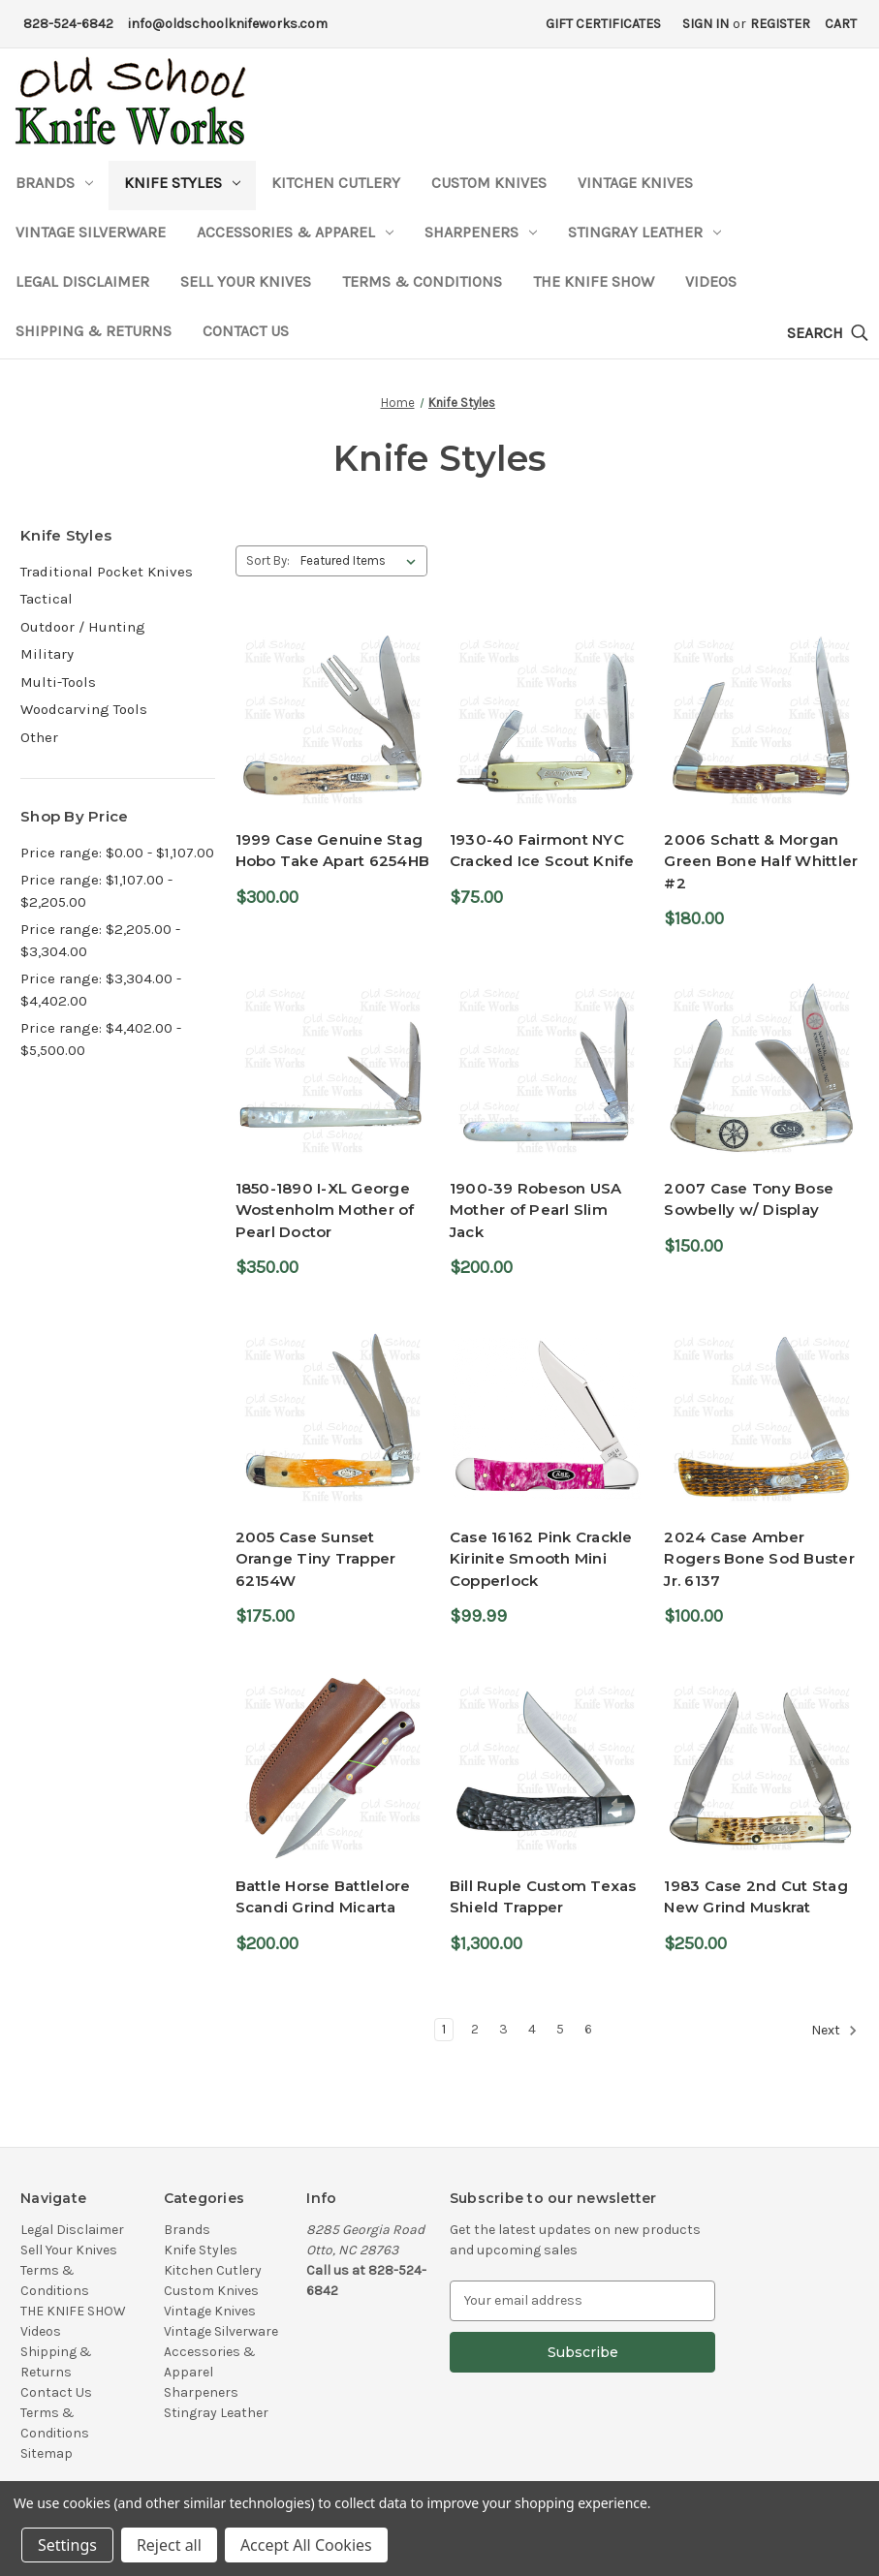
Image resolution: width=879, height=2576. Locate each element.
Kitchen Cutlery (335, 182)
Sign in (705, 24)
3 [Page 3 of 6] (503, 2029)
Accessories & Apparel (295, 232)
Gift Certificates (603, 24)
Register (780, 24)
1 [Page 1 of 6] (444, 2029)
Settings (67, 2545)
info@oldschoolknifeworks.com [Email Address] (228, 24)
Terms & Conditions (422, 281)
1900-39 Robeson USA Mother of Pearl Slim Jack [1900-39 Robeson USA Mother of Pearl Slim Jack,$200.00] (536, 1210)
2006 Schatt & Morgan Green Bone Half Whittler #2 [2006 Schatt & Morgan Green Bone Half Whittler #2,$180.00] (761, 861)
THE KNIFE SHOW (593, 281)
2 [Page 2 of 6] (475, 2029)
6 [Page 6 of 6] (588, 2029)
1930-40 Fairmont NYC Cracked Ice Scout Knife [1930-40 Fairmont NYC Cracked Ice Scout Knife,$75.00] (542, 850)
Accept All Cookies (306, 2545)
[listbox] (362, 560)
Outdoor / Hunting (82, 627)
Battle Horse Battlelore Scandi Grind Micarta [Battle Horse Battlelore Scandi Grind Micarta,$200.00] (323, 1897)
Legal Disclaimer (82, 281)
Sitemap (46, 2453)
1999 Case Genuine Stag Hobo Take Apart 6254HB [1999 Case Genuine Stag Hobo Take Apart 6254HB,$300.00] (332, 850)
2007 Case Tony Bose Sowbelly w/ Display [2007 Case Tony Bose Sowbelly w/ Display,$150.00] (748, 1199)
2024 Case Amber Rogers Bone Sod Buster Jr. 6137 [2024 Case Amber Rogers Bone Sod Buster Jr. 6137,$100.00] (759, 1559)
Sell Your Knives (245, 281)
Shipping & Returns (94, 331)
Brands (54, 182)
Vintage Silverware (91, 232)
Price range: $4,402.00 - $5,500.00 (100, 1039)
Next (834, 2030)
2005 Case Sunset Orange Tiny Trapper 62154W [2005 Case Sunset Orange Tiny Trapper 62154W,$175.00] (315, 1559)
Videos (711, 281)
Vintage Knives (635, 182)
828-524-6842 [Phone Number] (68, 24)
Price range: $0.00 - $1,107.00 (117, 852)
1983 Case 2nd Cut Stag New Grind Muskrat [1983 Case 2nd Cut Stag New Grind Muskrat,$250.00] (756, 1897)
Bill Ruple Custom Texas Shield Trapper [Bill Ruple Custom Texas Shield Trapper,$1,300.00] (543, 1897)
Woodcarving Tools (83, 709)
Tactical (46, 598)
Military (47, 654)
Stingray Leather (644, 232)
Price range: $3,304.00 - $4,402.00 (100, 989)
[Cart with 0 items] (840, 23)
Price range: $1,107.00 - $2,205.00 (96, 891)
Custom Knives (489, 182)
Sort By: (268, 560)
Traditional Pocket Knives (106, 571)
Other (39, 737)
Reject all (169, 2545)
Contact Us (246, 331)
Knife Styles (182, 182)
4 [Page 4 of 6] (532, 2029)
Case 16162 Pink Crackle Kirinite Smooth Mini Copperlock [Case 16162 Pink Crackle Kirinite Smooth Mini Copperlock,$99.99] (541, 1559)
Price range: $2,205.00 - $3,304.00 (100, 940)
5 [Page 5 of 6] (560, 2029)
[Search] (827, 333)
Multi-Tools (58, 682)
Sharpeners (480, 232)
